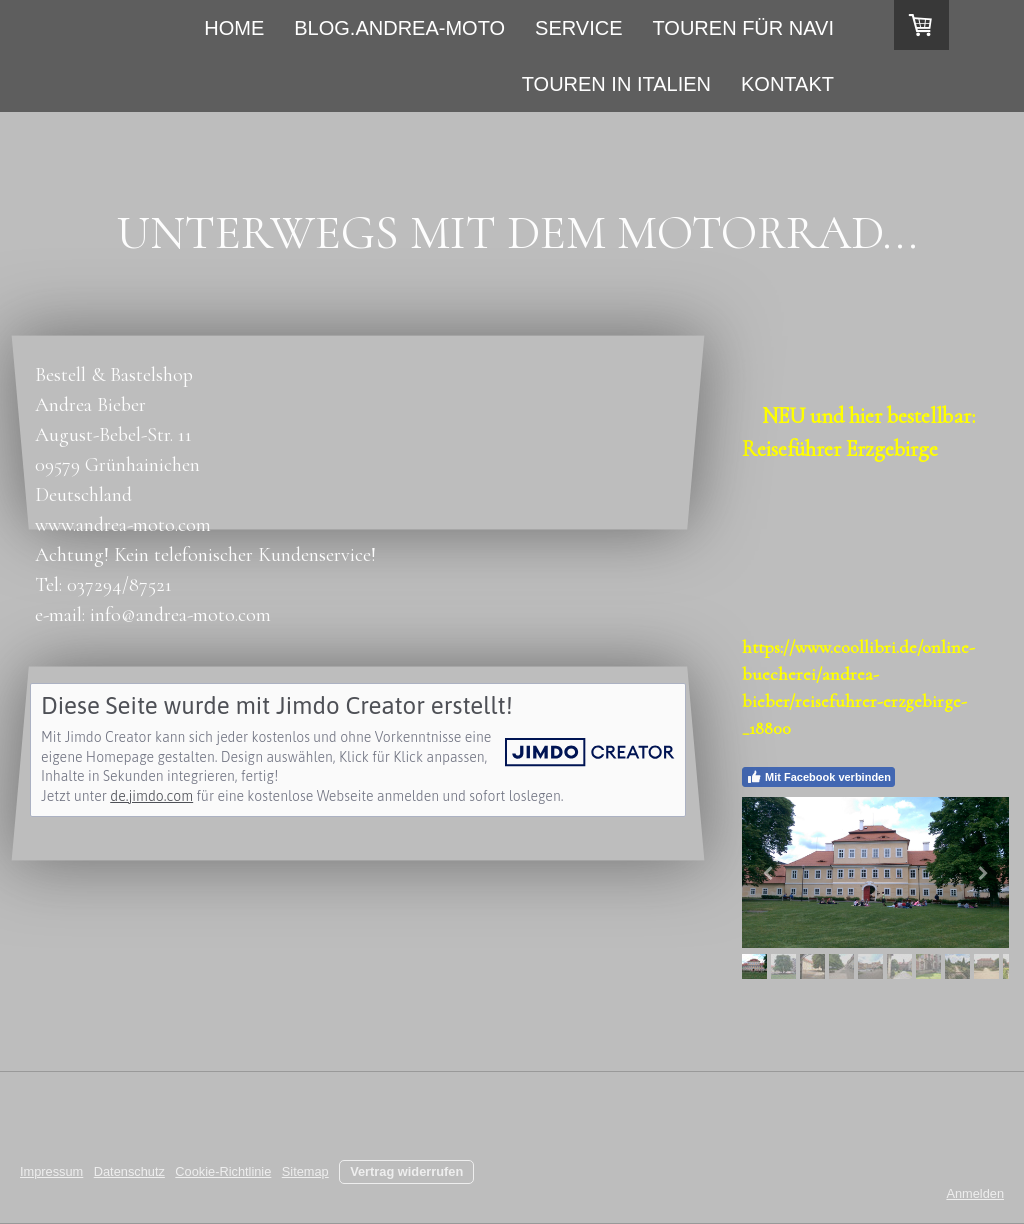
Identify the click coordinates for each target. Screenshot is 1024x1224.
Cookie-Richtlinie (223, 1171)
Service (578, 28)
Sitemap (305, 1171)
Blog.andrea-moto (399, 28)
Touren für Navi (744, 28)
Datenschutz (129, 1171)
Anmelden (975, 1193)
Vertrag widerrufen (406, 1171)
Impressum (51, 1171)
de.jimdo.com (151, 796)
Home (234, 28)
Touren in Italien (616, 84)
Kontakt (787, 84)
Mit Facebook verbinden (818, 777)
